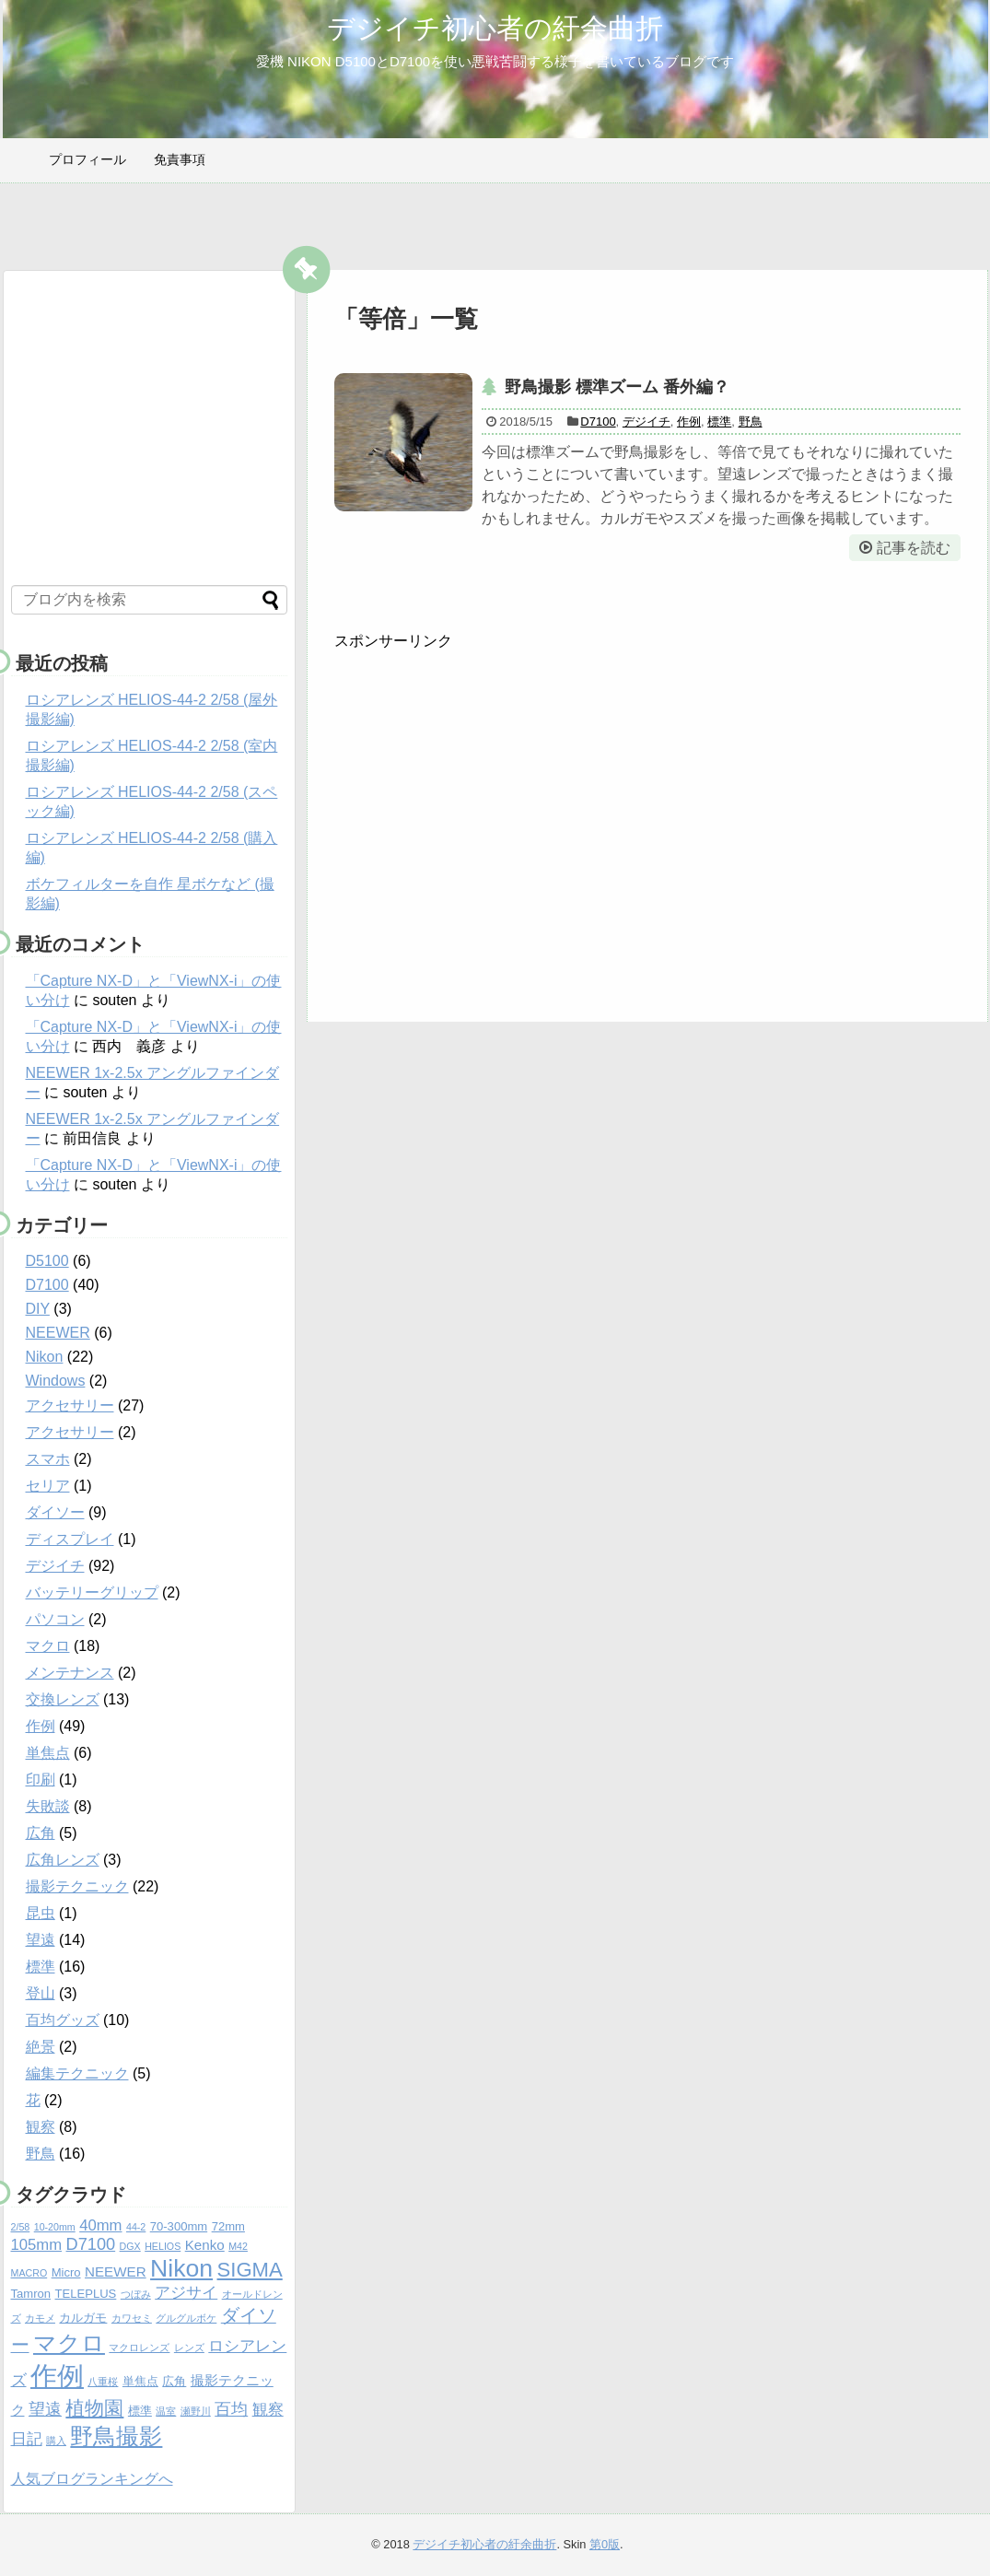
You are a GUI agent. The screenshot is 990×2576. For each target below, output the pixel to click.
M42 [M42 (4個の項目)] (238, 2246)
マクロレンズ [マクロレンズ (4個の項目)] (139, 2347)
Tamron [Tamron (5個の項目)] (31, 2294)
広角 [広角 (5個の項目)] (174, 2381)
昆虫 (40, 1913)
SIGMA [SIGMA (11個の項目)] (250, 2269)
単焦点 (48, 1753)
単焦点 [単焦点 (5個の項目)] (140, 2381)
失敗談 (48, 1806)
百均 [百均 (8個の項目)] (231, 2409)
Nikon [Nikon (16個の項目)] (181, 2268)
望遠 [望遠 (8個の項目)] (45, 2409)
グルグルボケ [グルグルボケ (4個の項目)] (186, 2318)
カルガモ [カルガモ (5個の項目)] (83, 2317)
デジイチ (646, 421)
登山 (40, 1993)
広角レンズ (62, 1860)
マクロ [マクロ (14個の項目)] (69, 2343)
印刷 (40, 1779)
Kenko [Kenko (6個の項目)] (205, 2245)
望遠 (40, 1940)
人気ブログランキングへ (92, 2479)
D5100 (47, 1261)
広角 (40, 1833)
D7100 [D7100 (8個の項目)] (91, 2244)
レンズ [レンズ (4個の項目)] (189, 2347)
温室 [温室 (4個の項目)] (166, 2411)
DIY (38, 1309)
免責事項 (179, 159)
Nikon (45, 1356)
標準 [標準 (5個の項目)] (140, 2411)
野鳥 (751, 421)
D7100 (597, 421)
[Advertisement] (806, 828)
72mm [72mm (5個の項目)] (228, 2226)
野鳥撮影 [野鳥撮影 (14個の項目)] (116, 2436)
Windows (56, 1380)
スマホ (48, 1459)
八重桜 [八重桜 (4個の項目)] (102, 2381)
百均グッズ (62, 2020)
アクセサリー (70, 1405)
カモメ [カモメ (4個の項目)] (40, 2318)
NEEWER (58, 1333)
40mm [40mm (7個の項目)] (100, 2225)
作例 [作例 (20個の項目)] (57, 2375)
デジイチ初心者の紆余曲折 (495, 28)
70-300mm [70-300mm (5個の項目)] (178, 2226)
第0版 (604, 2544)
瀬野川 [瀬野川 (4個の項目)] (196, 2411)
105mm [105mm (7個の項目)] (37, 2245)
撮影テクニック (77, 1886)
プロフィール (87, 159)
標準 (719, 421)
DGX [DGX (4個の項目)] (130, 2246)
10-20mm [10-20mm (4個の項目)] (55, 2226)
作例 (689, 421)
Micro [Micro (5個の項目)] (66, 2272)
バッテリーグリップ (92, 1592)
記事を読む (913, 548)
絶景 (40, 2047)
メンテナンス (70, 1672)
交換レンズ (62, 1699)
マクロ (48, 1646)
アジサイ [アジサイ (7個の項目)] (186, 2292)
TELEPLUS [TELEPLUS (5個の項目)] (86, 2294)
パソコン (55, 1619)
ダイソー (55, 1512)
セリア (48, 1485)
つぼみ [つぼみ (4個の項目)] (136, 2294)
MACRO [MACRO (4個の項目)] (29, 2272)
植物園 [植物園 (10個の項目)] (94, 2407)
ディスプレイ (70, 1539)
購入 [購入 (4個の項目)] (56, 2440)
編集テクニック (77, 2073)
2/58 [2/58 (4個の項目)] (20, 2226)
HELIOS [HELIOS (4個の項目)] (163, 2246)
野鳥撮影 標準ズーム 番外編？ (617, 387)
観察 (40, 2127)
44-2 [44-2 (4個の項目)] (136, 2226)
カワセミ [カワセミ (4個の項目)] (131, 2318)
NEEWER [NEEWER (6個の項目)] (115, 2271)
